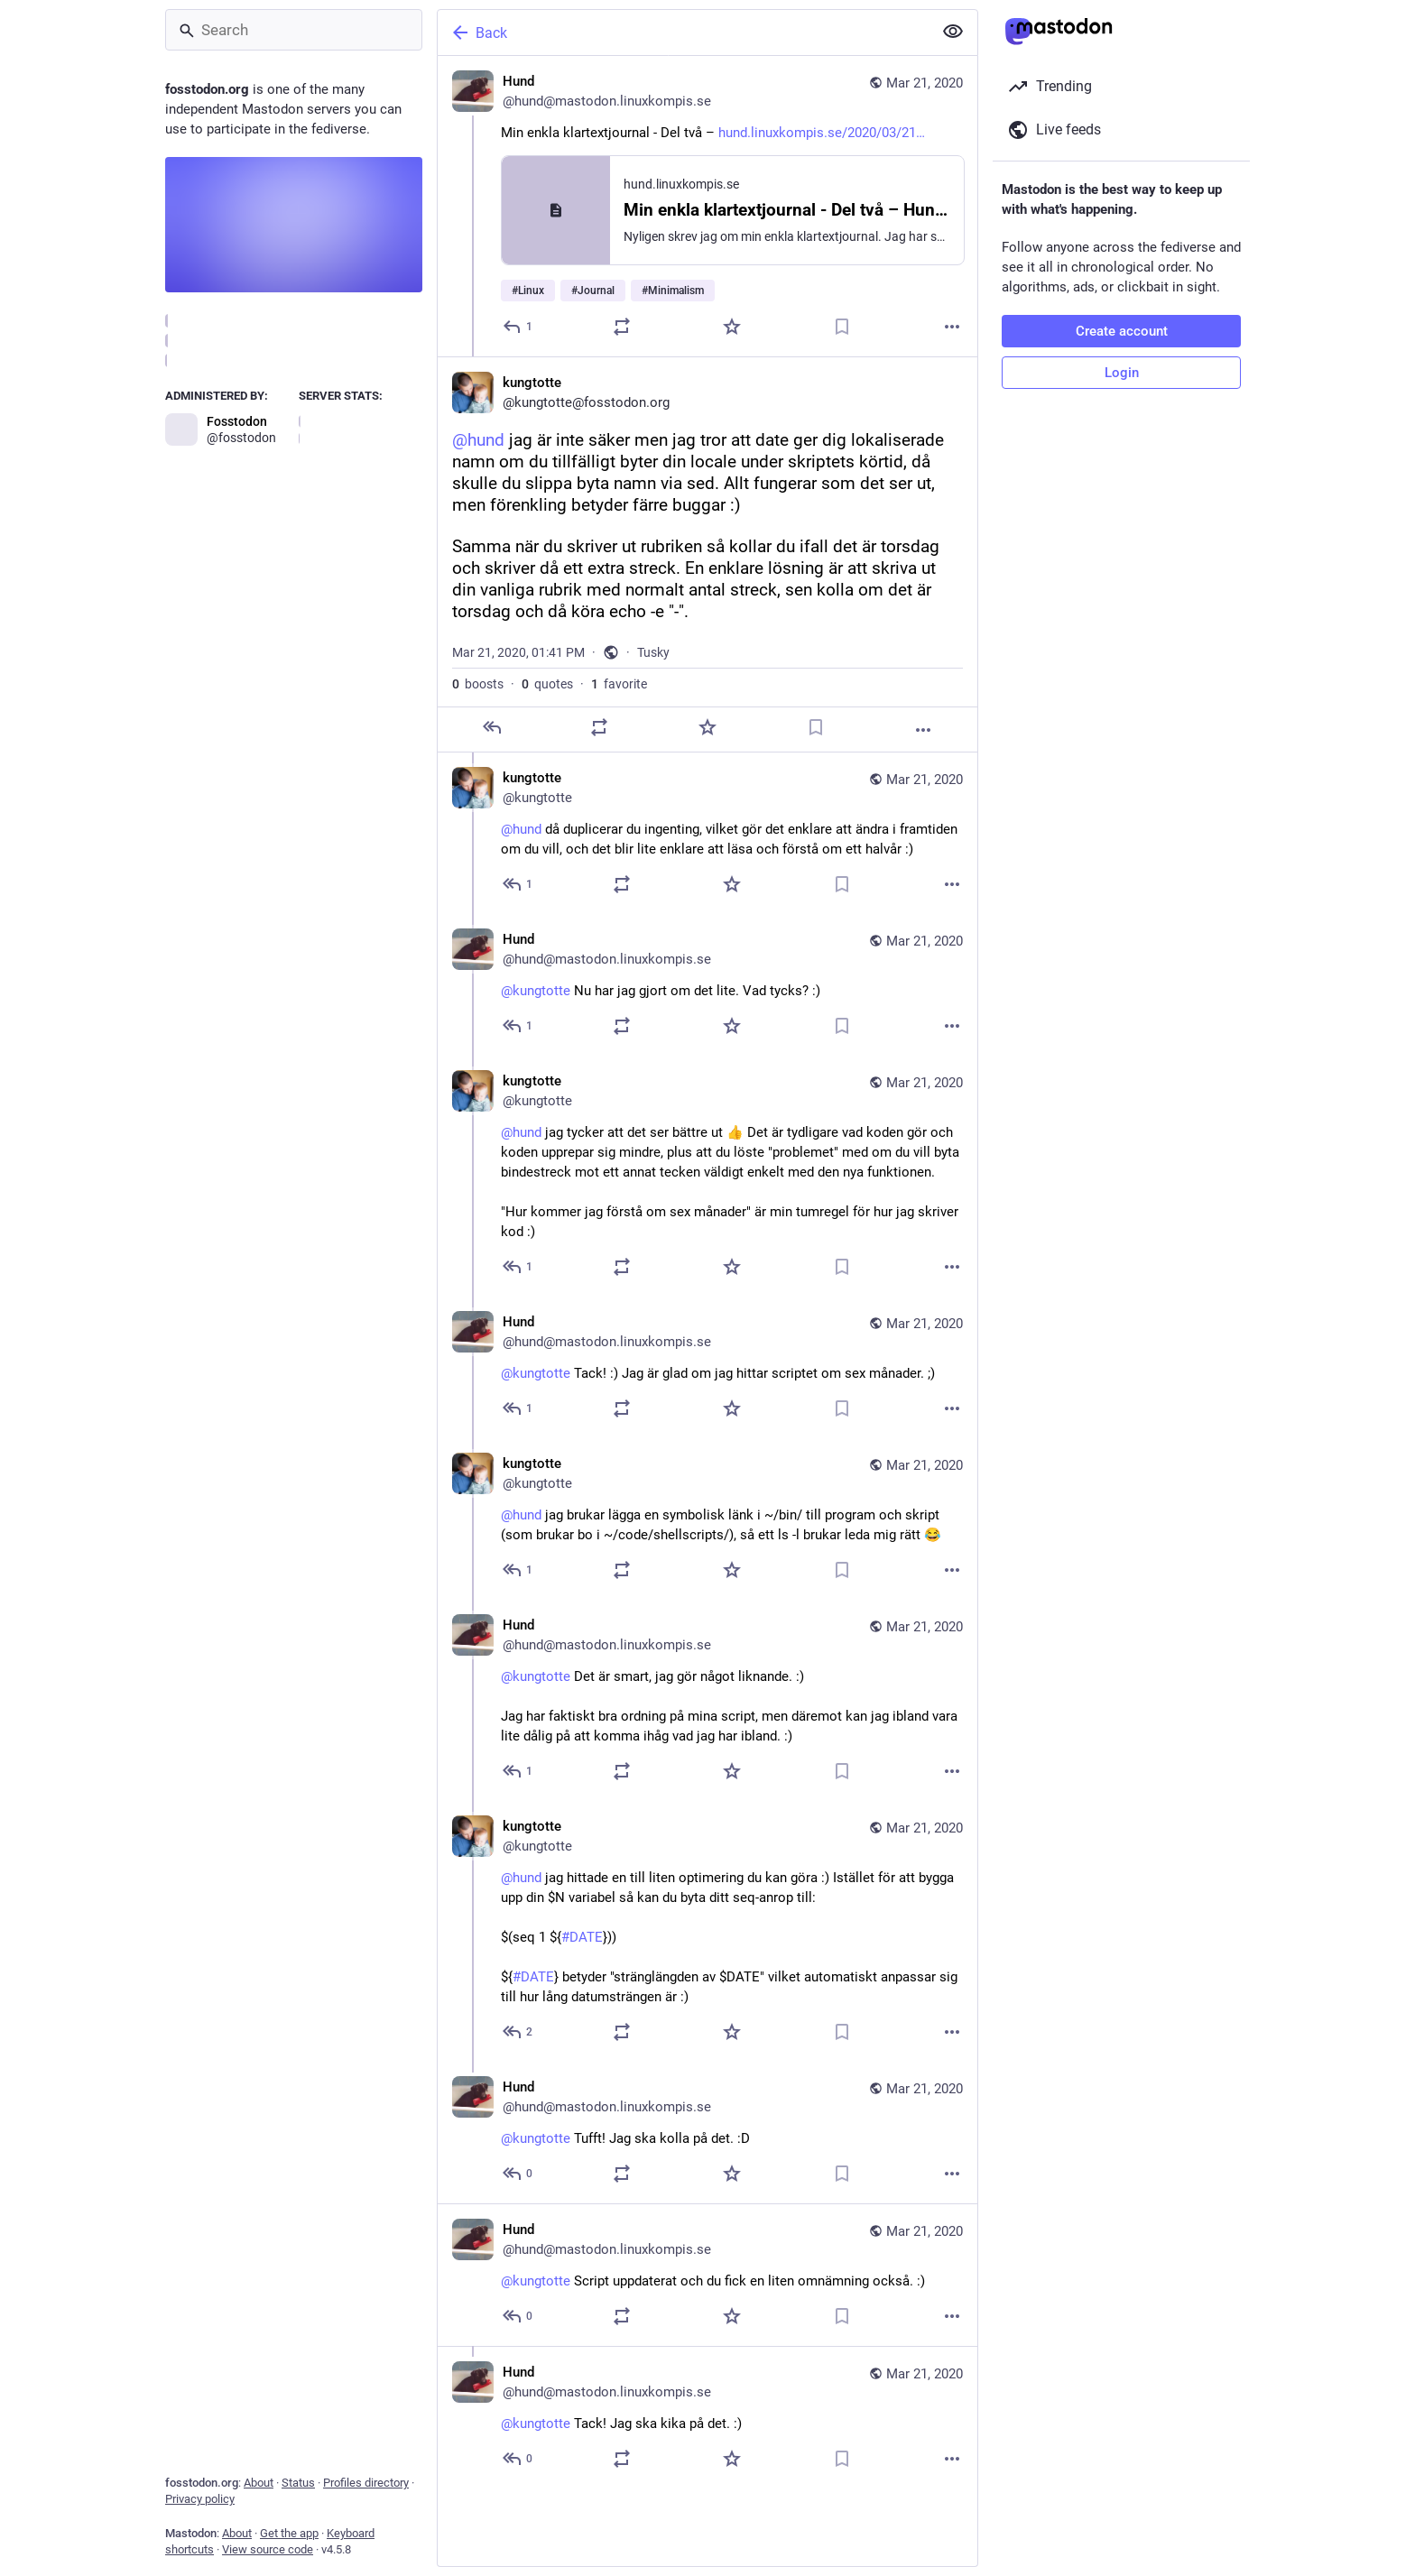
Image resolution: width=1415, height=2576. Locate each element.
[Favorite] (732, 326)
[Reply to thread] (518, 884)
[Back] (683, 32)
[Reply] (518, 326)
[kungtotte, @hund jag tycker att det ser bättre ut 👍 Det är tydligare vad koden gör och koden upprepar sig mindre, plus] (707, 1176)
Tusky (653, 652)
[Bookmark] (842, 326)
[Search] (293, 30)
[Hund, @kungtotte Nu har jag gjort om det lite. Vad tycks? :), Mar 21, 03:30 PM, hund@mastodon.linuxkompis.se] (707, 985)
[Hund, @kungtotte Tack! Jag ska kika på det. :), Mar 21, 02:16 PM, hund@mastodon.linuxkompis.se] (707, 2417)
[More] (952, 326)
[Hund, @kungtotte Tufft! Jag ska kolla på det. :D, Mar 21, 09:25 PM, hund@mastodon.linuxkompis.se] (707, 2132)
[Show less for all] (953, 31)
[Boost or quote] (622, 326)
